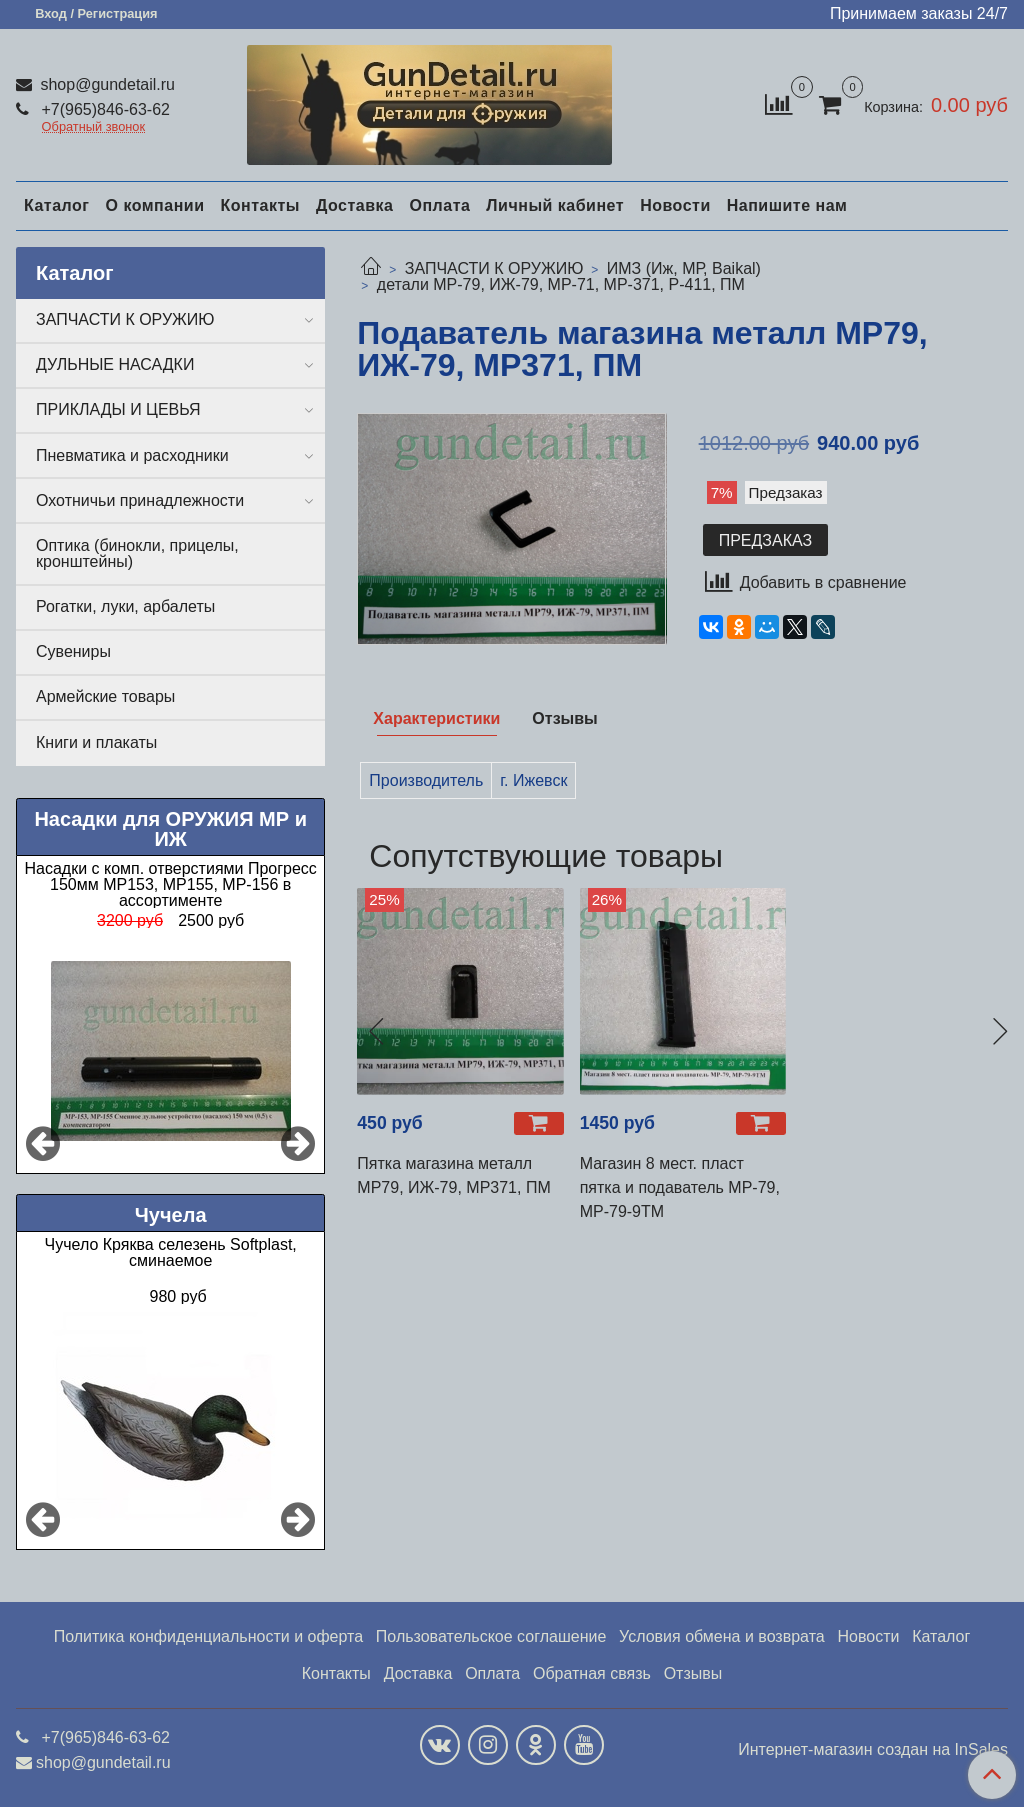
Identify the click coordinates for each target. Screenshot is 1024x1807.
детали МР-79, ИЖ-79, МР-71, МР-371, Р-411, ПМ (561, 284)
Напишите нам (787, 205)
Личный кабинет (555, 205)
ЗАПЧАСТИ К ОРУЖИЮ (494, 268)
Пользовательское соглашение (491, 1636)
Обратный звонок (94, 127)
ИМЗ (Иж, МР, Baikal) (684, 268)
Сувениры (73, 651)
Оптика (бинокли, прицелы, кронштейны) (137, 553)
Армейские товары (105, 696)
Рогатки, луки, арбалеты (125, 606)
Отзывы (693, 1673)
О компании (154, 205)
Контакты (259, 205)
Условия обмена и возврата (722, 1636)
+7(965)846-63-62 (103, 109)
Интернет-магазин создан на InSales (873, 1750)
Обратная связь (592, 1673)
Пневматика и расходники (132, 455)
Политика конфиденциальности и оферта (208, 1636)
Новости (675, 205)
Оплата (439, 205)
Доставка (355, 205)
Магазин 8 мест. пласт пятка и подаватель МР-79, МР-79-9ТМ (680, 1187)
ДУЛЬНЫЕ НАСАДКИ (115, 364)
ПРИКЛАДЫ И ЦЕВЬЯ (118, 409)
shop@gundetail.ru (105, 84)
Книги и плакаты (96, 742)
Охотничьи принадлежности (140, 500)
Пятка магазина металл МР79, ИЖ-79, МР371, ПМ (453, 1175)
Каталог (56, 205)
